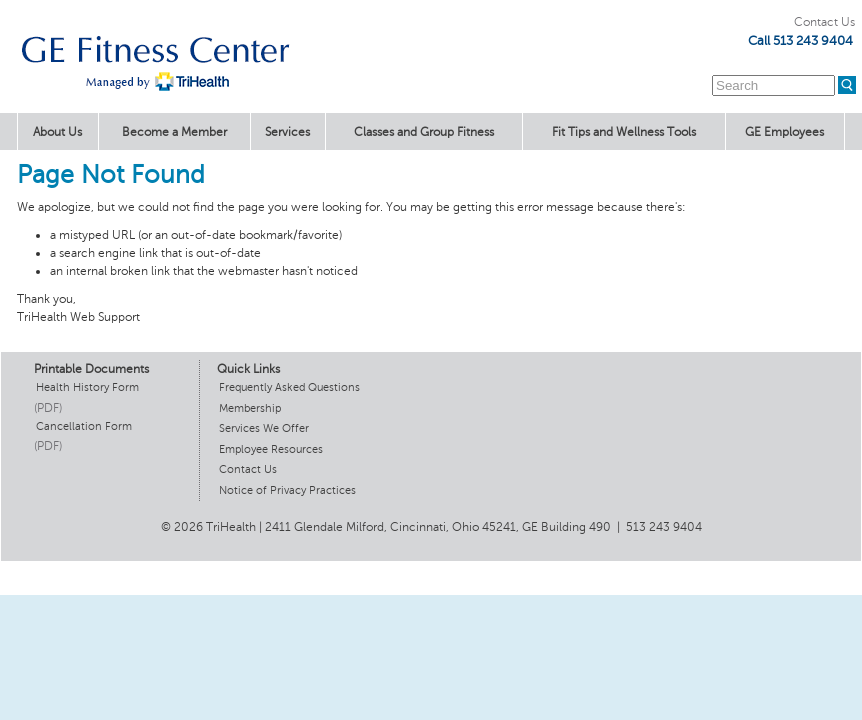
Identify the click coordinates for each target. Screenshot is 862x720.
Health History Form (87, 387)
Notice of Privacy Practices (287, 490)
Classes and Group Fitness (424, 132)
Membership (250, 408)
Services (287, 132)
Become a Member (174, 132)
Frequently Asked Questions (289, 387)
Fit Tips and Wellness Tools (624, 132)
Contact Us (824, 22)
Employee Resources (271, 449)
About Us (57, 132)
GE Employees (784, 132)
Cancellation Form (84, 426)
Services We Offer (264, 428)
